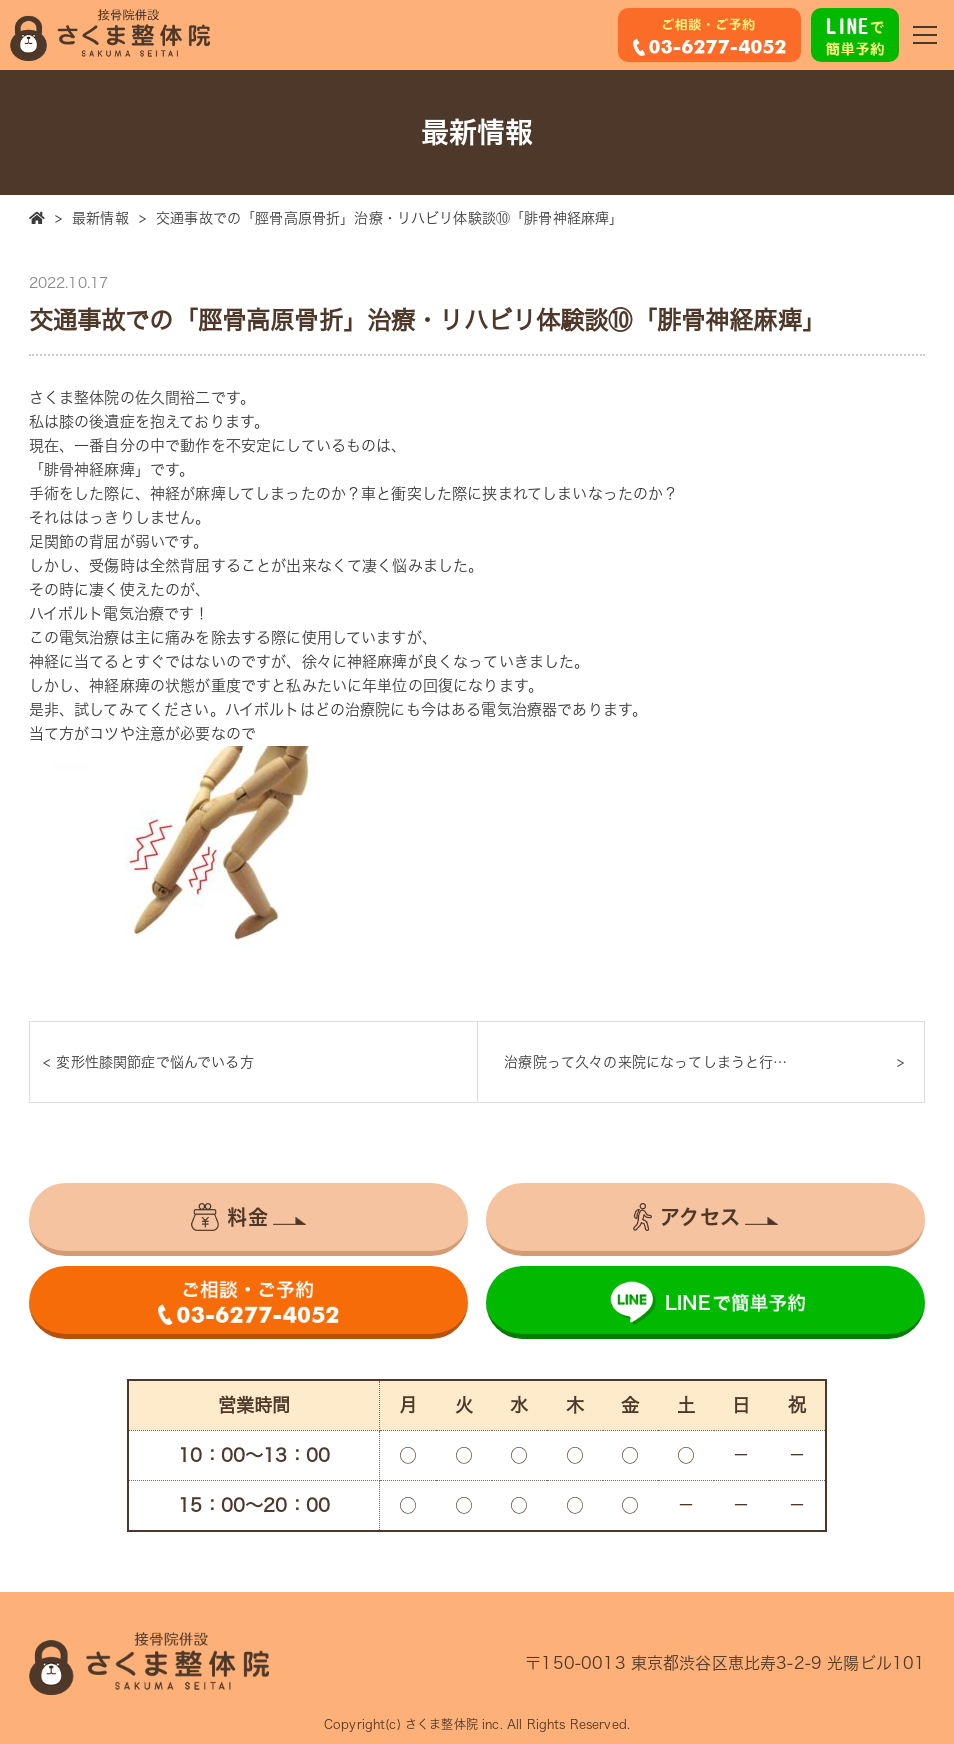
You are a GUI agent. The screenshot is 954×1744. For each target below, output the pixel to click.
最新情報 (100, 218)
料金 (229, 1217)
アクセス (686, 1217)
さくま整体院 (441, 1724)
